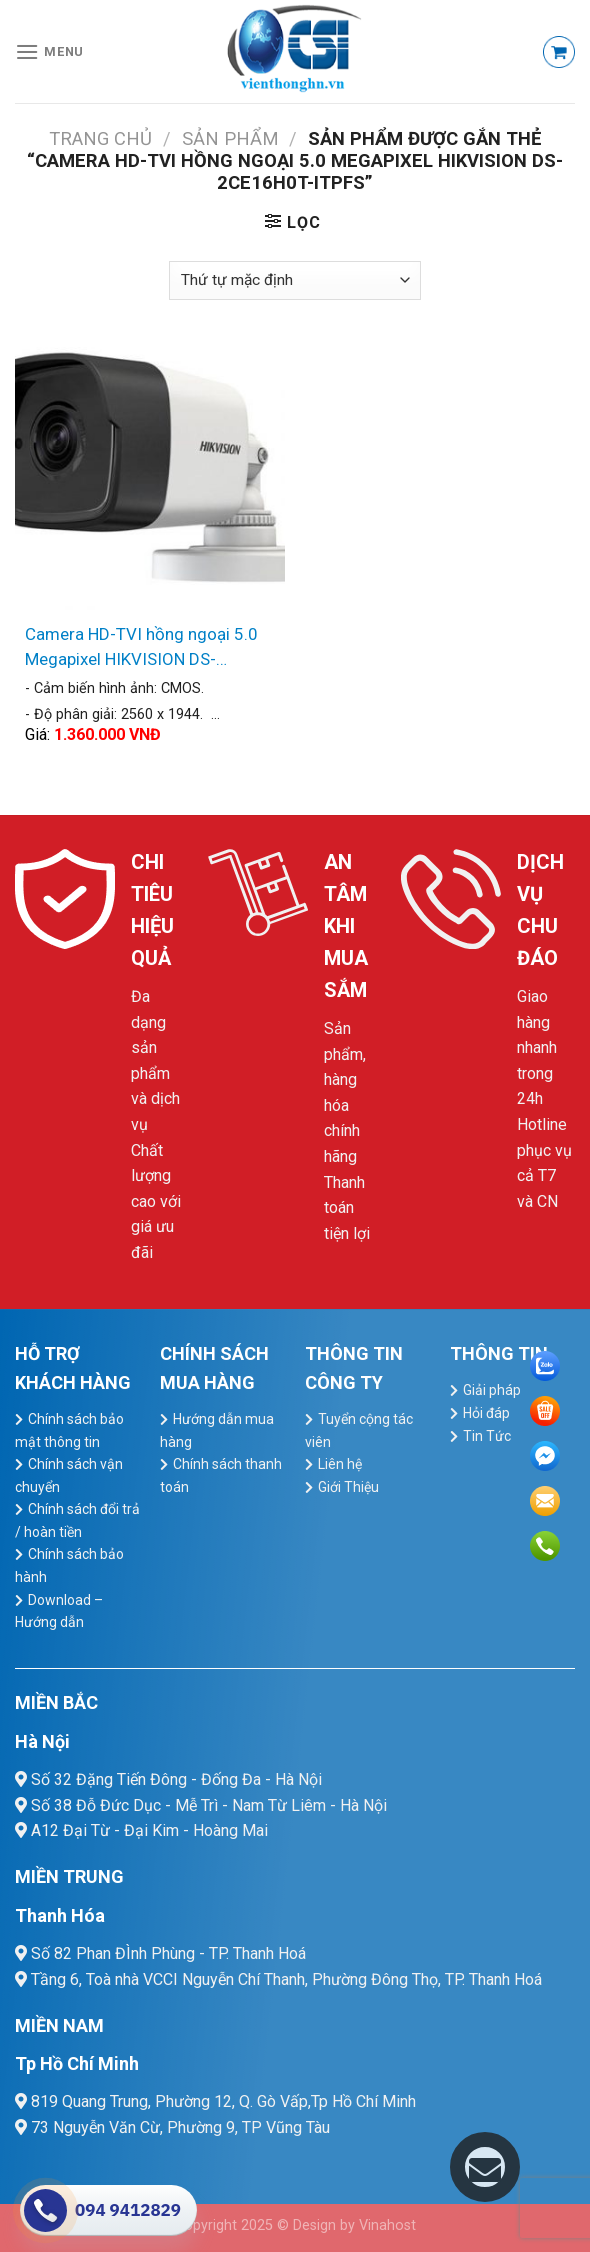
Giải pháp (492, 1390)
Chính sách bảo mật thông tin (69, 1430)
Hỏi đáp (486, 1413)
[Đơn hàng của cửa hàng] (295, 280)
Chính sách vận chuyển (69, 1475)
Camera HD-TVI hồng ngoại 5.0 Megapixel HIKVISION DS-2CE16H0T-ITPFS (141, 648)
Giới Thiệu (348, 1487)
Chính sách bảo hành (69, 1565)
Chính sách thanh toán (221, 1475)
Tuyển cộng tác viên (359, 1430)
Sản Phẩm (230, 138)
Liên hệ (340, 1464)
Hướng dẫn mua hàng (217, 1430)
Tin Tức (487, 1436)
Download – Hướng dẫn (59, 1611)
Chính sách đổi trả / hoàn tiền (77, 1520)
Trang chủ (100, 138)
